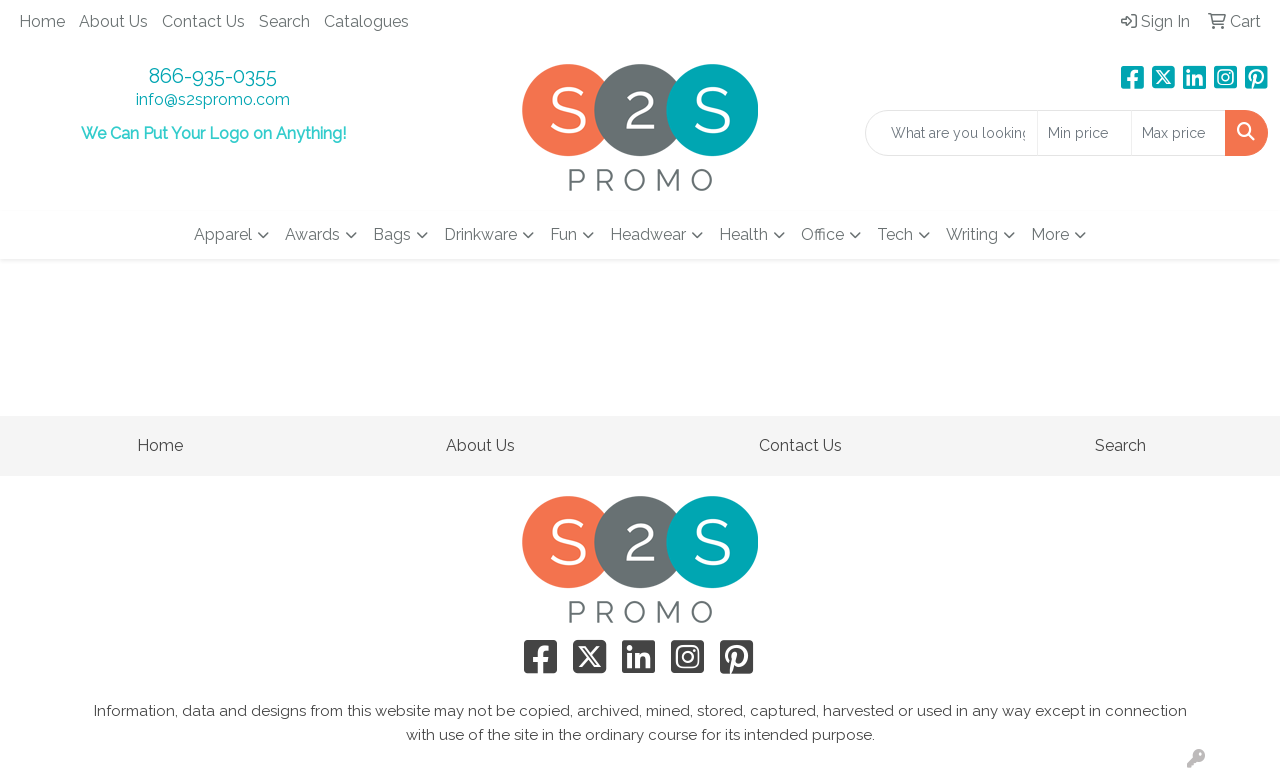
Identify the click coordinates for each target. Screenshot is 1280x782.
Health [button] (743, 234)
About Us (113, 21)
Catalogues (366, 21)
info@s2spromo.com (213, 99)
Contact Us (203, 21)
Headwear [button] (648, 234)
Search (284, 21)
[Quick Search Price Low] (1084, 133)
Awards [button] (312, 234)
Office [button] (822, 234)
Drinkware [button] (480, 234)
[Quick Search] (951, 133)
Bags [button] (392, 234)
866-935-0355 (213, 76)
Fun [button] (563, 234)
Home (42, 21)
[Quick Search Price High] (1178, 133)
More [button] (1050, 234)
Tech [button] (895, 234)
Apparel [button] (223, 234)
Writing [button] (972, 234)
